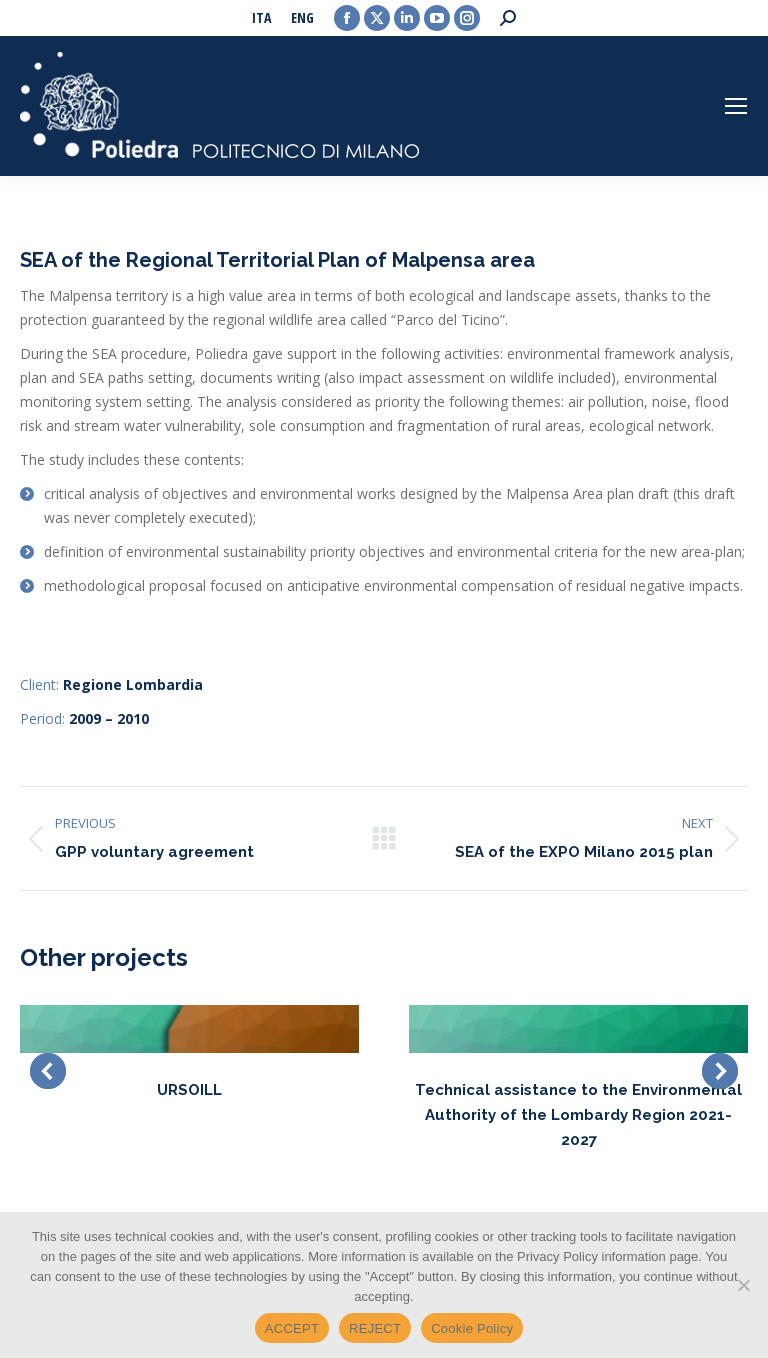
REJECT (375, 1328)
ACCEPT (292, 1328)
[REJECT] (743, 1285)
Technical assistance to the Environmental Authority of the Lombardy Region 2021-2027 (578, 1115)
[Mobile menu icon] (736, 106)
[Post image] (189, 1029)
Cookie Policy (472, 1328)
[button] (48, 1071)
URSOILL (189, 1090)
